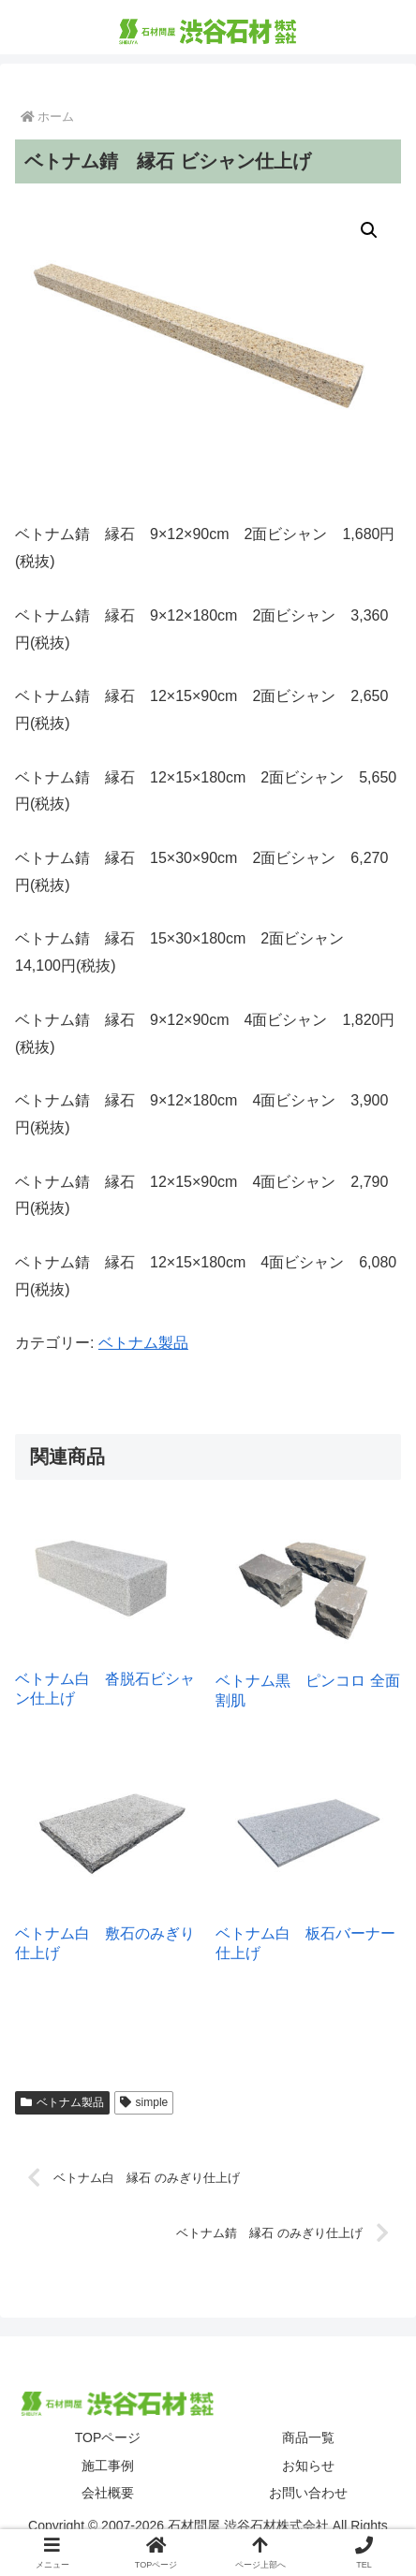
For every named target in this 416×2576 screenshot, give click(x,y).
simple (144, 2102)
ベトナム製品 (143, 1343)
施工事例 (108, 2465)
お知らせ (308, 2465)
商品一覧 (308, 2437)
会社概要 (108, 2492)
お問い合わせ (308, 2492)
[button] (369, 230)
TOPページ (108, 2437)
